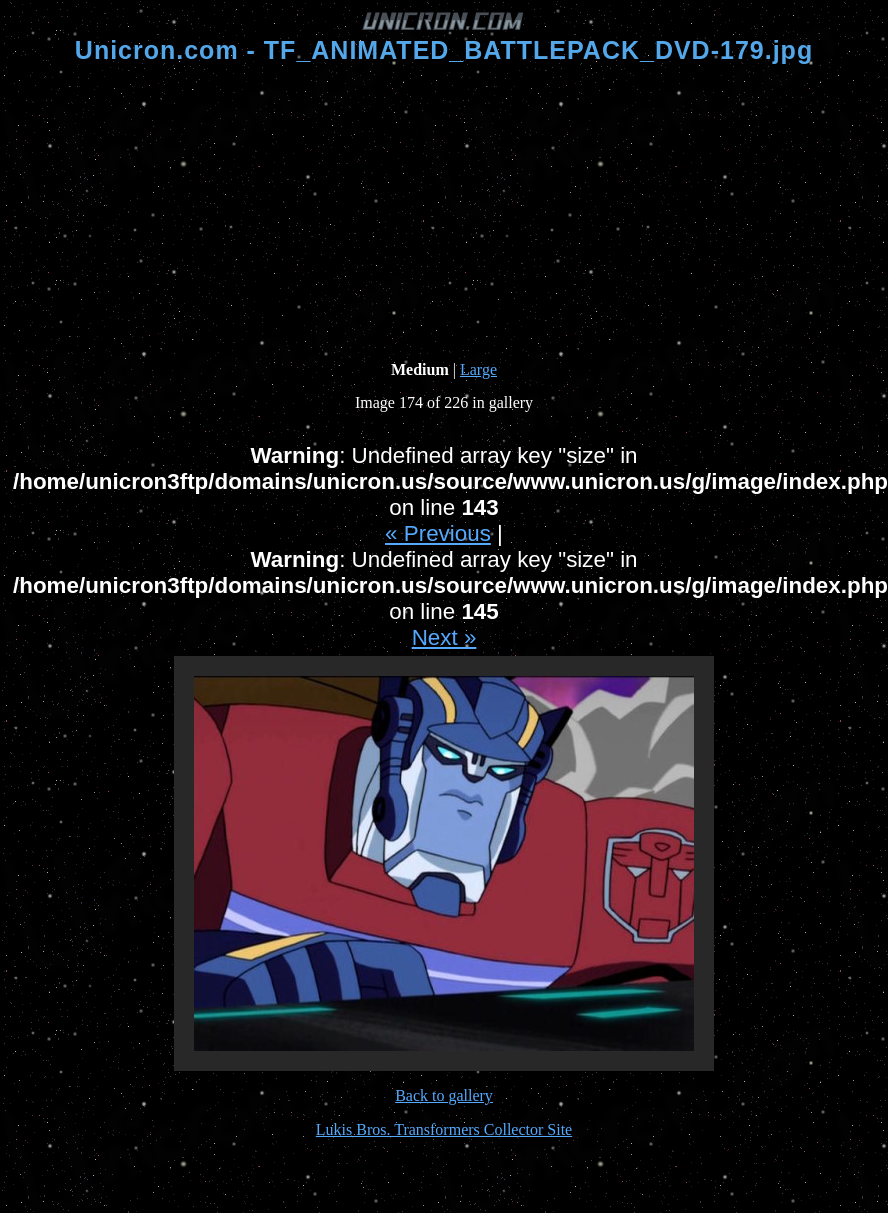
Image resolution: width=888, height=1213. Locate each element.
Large (478, 369)
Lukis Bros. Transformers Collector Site (444, 1129)
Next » (444, 637)
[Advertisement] (444, 213)
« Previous (438, 533)
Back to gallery (444, 1095)
